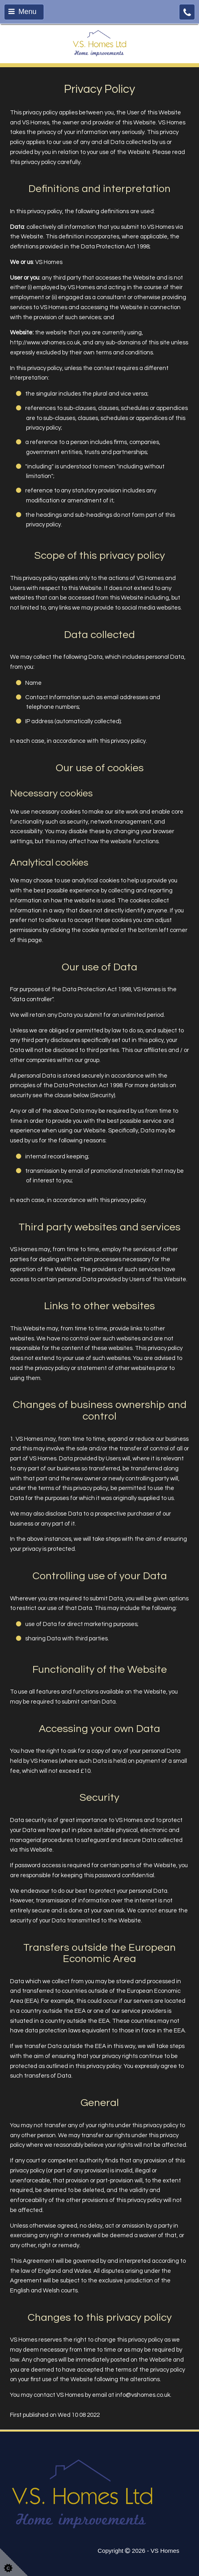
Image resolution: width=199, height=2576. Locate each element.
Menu (22, 12)
